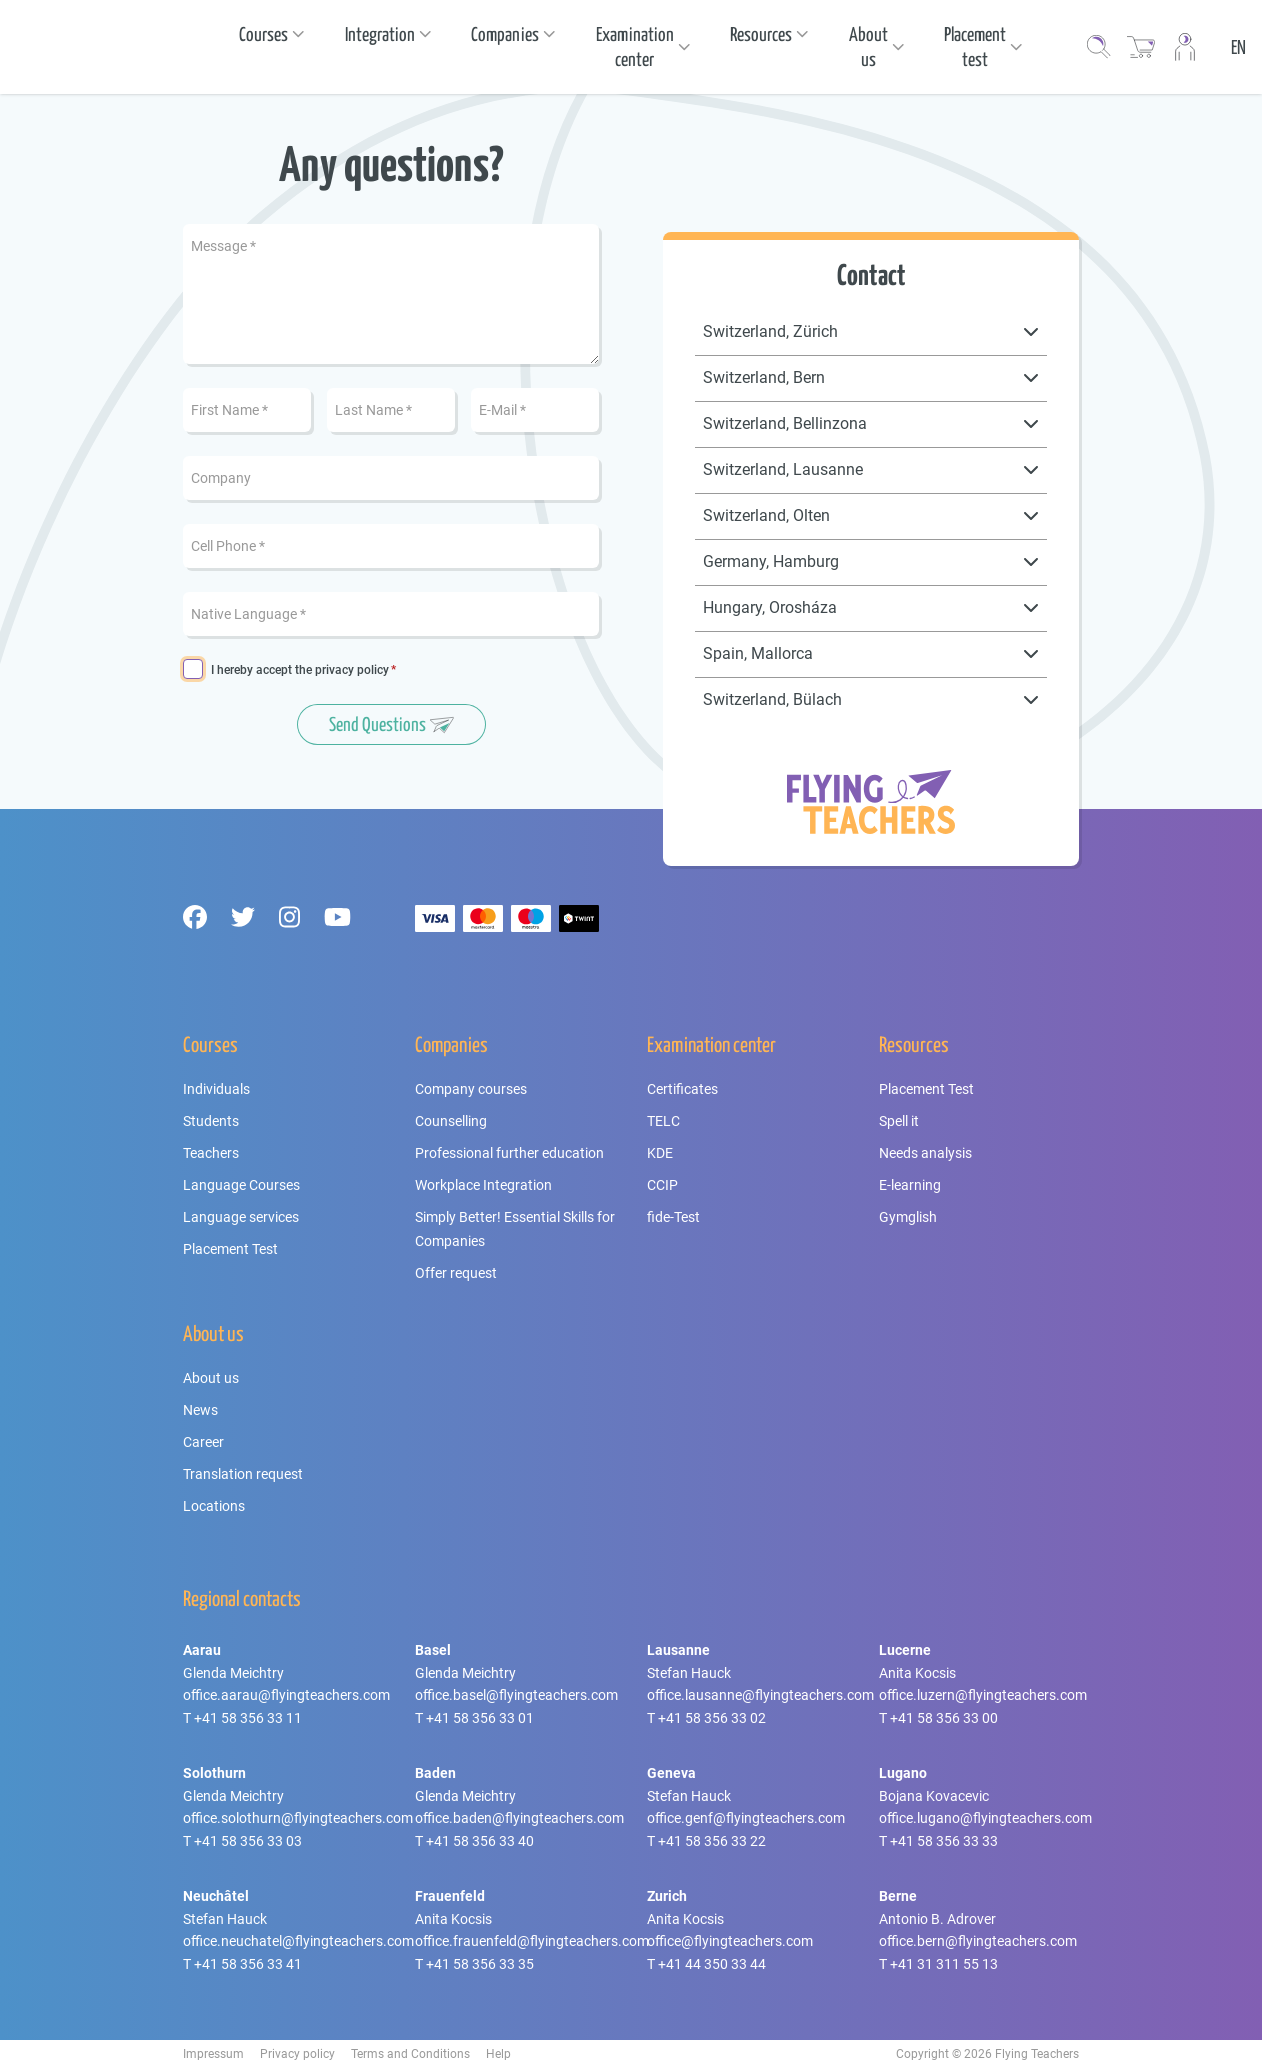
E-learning (910, 1185)
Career (203, 1442)
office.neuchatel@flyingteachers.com (298, 1941)
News (200, 1410)
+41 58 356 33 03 (248, 1841)
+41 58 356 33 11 (248, 1718)
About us (211, 1378)
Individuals (216, 1089)
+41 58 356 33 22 (712, 1841)
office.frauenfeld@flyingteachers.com (532, 1941)
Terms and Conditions (410, 2054)
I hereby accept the (300, 670)
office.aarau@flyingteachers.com (286, 1695)
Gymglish (908, 1217)
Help (498, 2054)
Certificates (682, 1089)
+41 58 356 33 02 (712, 1718)
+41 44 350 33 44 (712, 1964)
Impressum (213, 2054)
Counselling (451, 1121)
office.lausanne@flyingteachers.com (760, 1695)
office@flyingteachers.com (730, 1941)
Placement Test (230, 1249)
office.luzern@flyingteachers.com (983, 1695)
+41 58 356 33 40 (480, 1841)
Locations (214, 1506)
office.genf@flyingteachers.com (746, 1818)
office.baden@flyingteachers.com (519, 1818)
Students (211, 1121)
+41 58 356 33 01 (480, 1718)
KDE (660, 1153)
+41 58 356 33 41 (248, 1964)
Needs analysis (925, 1153)
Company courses (471, 1089)
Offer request (456, 1273)
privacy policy (352, 670)
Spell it (899, 1121)
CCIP (662, 1185)
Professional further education (509, 1153)
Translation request (243, 1474)
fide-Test (673, 1217)
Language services (241, 1217)
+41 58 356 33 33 (944, 1841)
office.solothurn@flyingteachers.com (298, 1818)
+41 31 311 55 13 (944, 1964)
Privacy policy (297, 2054)
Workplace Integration (483, 1185)
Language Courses (241, 1185)
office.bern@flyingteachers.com (978, 1941)
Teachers (211, 1153)
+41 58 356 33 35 (480, 1964)
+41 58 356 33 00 (944, 1718)
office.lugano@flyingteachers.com (985, 1818)
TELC (663, 1121)
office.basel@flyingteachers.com (516, 1695)
